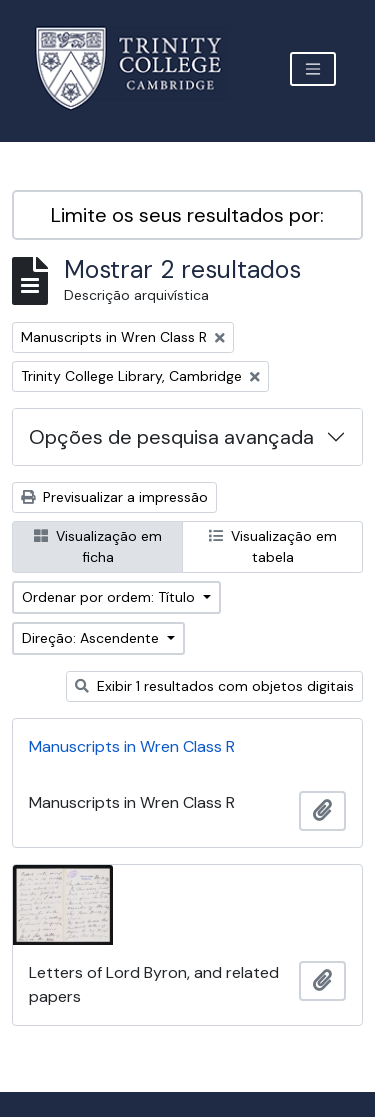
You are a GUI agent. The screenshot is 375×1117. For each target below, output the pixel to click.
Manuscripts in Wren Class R (132, 746)
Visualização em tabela (273, 546)
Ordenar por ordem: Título (110, 597)
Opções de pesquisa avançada (171, 437)
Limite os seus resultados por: (187, 215)
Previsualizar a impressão (114, 497)
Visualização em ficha (98, 546)
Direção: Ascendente (92, 638)
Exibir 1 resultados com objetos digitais (214, 686)
